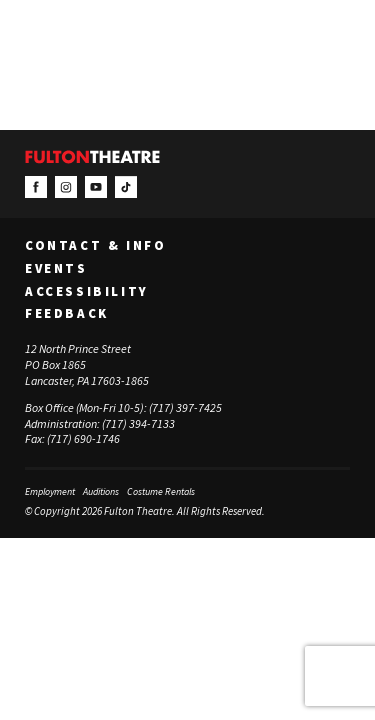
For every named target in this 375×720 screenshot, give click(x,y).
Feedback (67, 314)
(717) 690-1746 (83, 438)
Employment (50, 491)
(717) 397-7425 (185, 407)
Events (56, 269)
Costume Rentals (161, 491)
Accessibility (87, 292)
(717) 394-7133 (138, 423)
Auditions (101, 491)
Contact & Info (95, 246)
